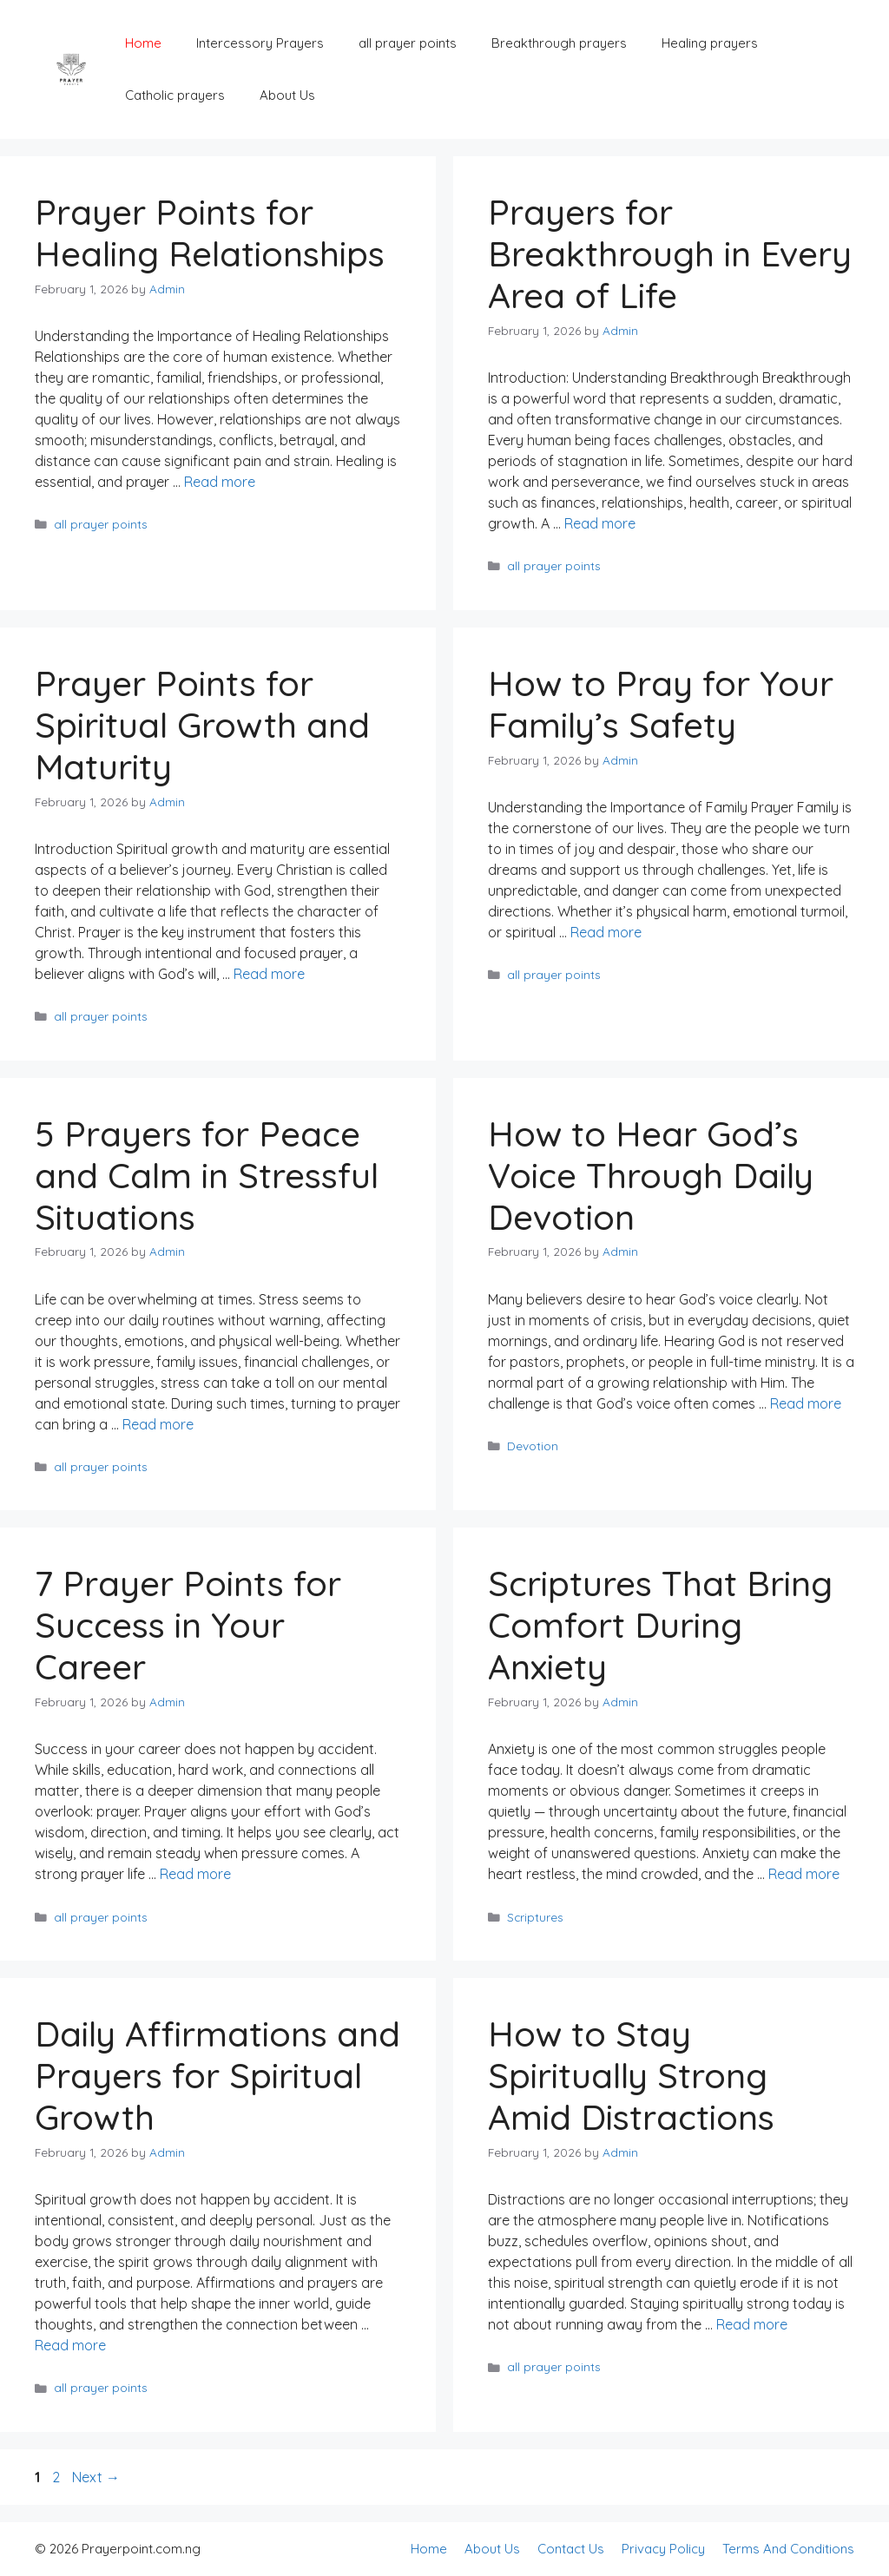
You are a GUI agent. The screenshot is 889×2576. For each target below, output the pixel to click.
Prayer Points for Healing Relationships (210, 232)
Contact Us (570, 2548)
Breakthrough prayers (559, 43)
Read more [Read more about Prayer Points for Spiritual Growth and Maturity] (269, 973)
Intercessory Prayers (260, 43)
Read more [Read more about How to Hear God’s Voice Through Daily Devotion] (805, 1403)
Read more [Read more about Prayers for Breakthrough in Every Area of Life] (599, 523)
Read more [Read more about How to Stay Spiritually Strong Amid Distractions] (751, 2324)
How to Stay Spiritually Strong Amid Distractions (631, 2075)
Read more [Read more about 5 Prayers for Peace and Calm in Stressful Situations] (158, 1424)
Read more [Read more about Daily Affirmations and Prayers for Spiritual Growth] (70, 2345)
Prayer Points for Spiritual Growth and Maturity (202, 724)
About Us (287, 95)
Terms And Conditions (788, 2548)
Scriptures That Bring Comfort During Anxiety (660, 1624)
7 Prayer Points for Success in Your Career (188, 1624)
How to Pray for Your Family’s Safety (660, 703)
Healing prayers (710, 43)
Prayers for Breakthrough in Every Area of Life (670, 253)
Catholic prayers (175, 95)
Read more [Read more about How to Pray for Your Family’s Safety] (606, 932)
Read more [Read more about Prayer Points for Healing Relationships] (219, 481)
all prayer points (408, 43)
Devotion (532, 1445)
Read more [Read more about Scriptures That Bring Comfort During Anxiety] (804, 1874)
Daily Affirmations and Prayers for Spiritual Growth (217, 2075)
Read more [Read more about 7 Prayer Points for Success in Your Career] (195, 1874)
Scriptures (535, 1916)
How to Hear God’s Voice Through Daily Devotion (650, 1175)
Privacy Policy (663, 2548)
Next (96, 2477)
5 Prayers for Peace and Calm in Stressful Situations (207, 1175)
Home (143, 43)
